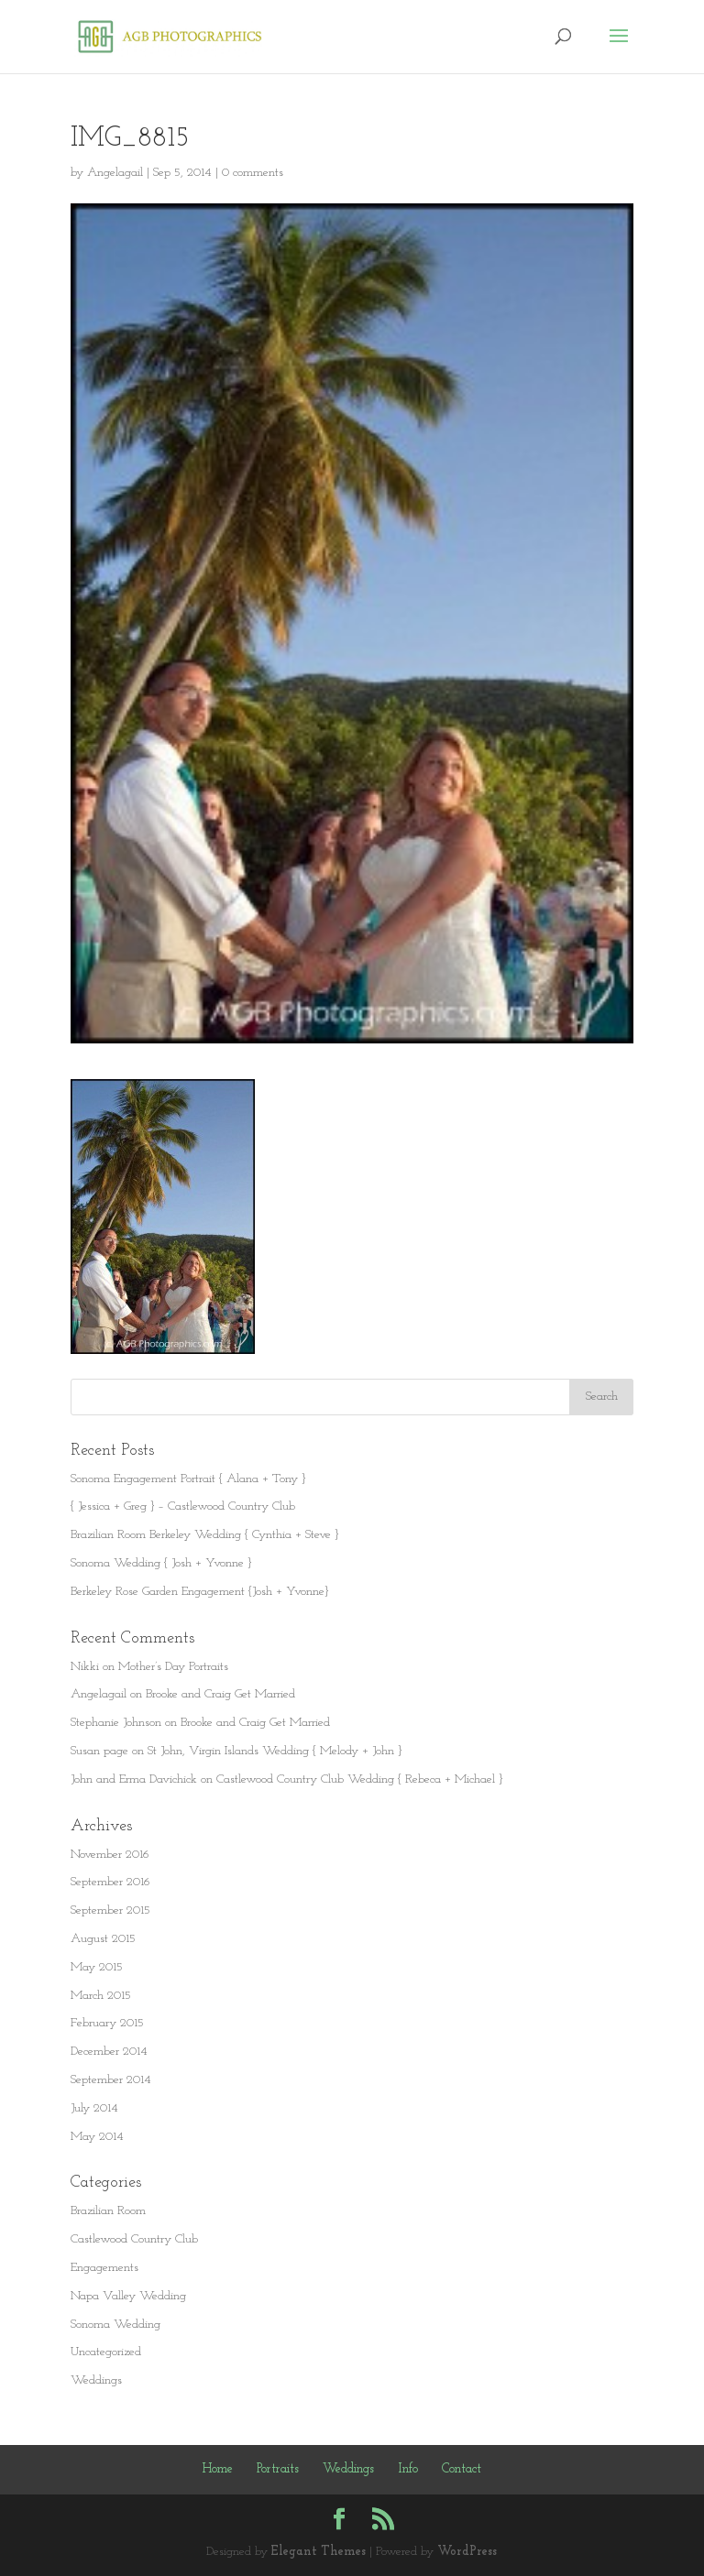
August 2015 (103, 1939)
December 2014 (109, 2051)
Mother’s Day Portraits (173, 1667)
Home (217, 2469)
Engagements (104, 2268)
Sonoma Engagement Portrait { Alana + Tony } (188, 1479)
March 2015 (101, 1996)
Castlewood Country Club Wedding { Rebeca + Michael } (359, 1779)
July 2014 (94, 2108)
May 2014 (97, 2137)
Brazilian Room (108, 2211)
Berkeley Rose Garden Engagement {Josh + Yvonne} (199, 1592)
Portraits (278, 2469)
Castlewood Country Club (134, 2239)
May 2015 (97, 1967)
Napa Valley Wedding (128, 2296)
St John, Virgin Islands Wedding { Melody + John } (275, 1751)
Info (408, 2469)
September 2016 (110, 1882)
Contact (461, 2469)
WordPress (467, 2552)
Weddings (96, 2380)
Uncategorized (106, 2352)
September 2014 (111, 2080)
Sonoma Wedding (115, 2324)
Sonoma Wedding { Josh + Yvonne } (161, 1563)
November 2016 (110, 1854)
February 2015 (107, 2023)
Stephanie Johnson (116, 1723)
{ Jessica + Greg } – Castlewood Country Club (183, 1506)
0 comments (252, 173)
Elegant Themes (318, 2552)
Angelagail (115, 173)
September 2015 (110, 1910)
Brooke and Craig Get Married (220, 1694)
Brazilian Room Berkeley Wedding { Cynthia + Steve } (204, 1535)
